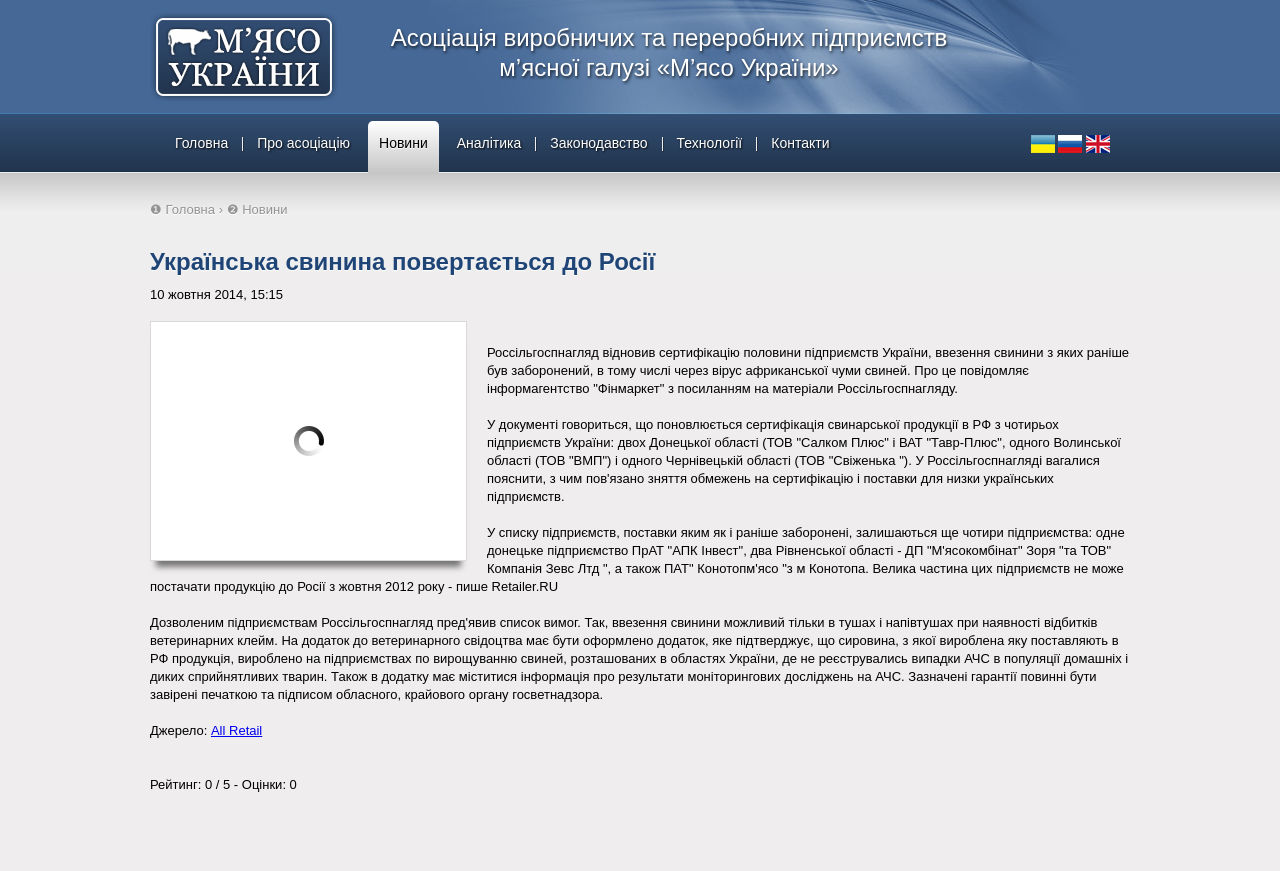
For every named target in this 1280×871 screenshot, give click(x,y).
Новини (403, 143)
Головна (201, 143)
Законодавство (598, 143)
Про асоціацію (303, 143)
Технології (710, 143)
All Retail (236, 730)
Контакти (800, 143)
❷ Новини (257, 209)
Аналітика (489, 143)
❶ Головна (182, 209)
